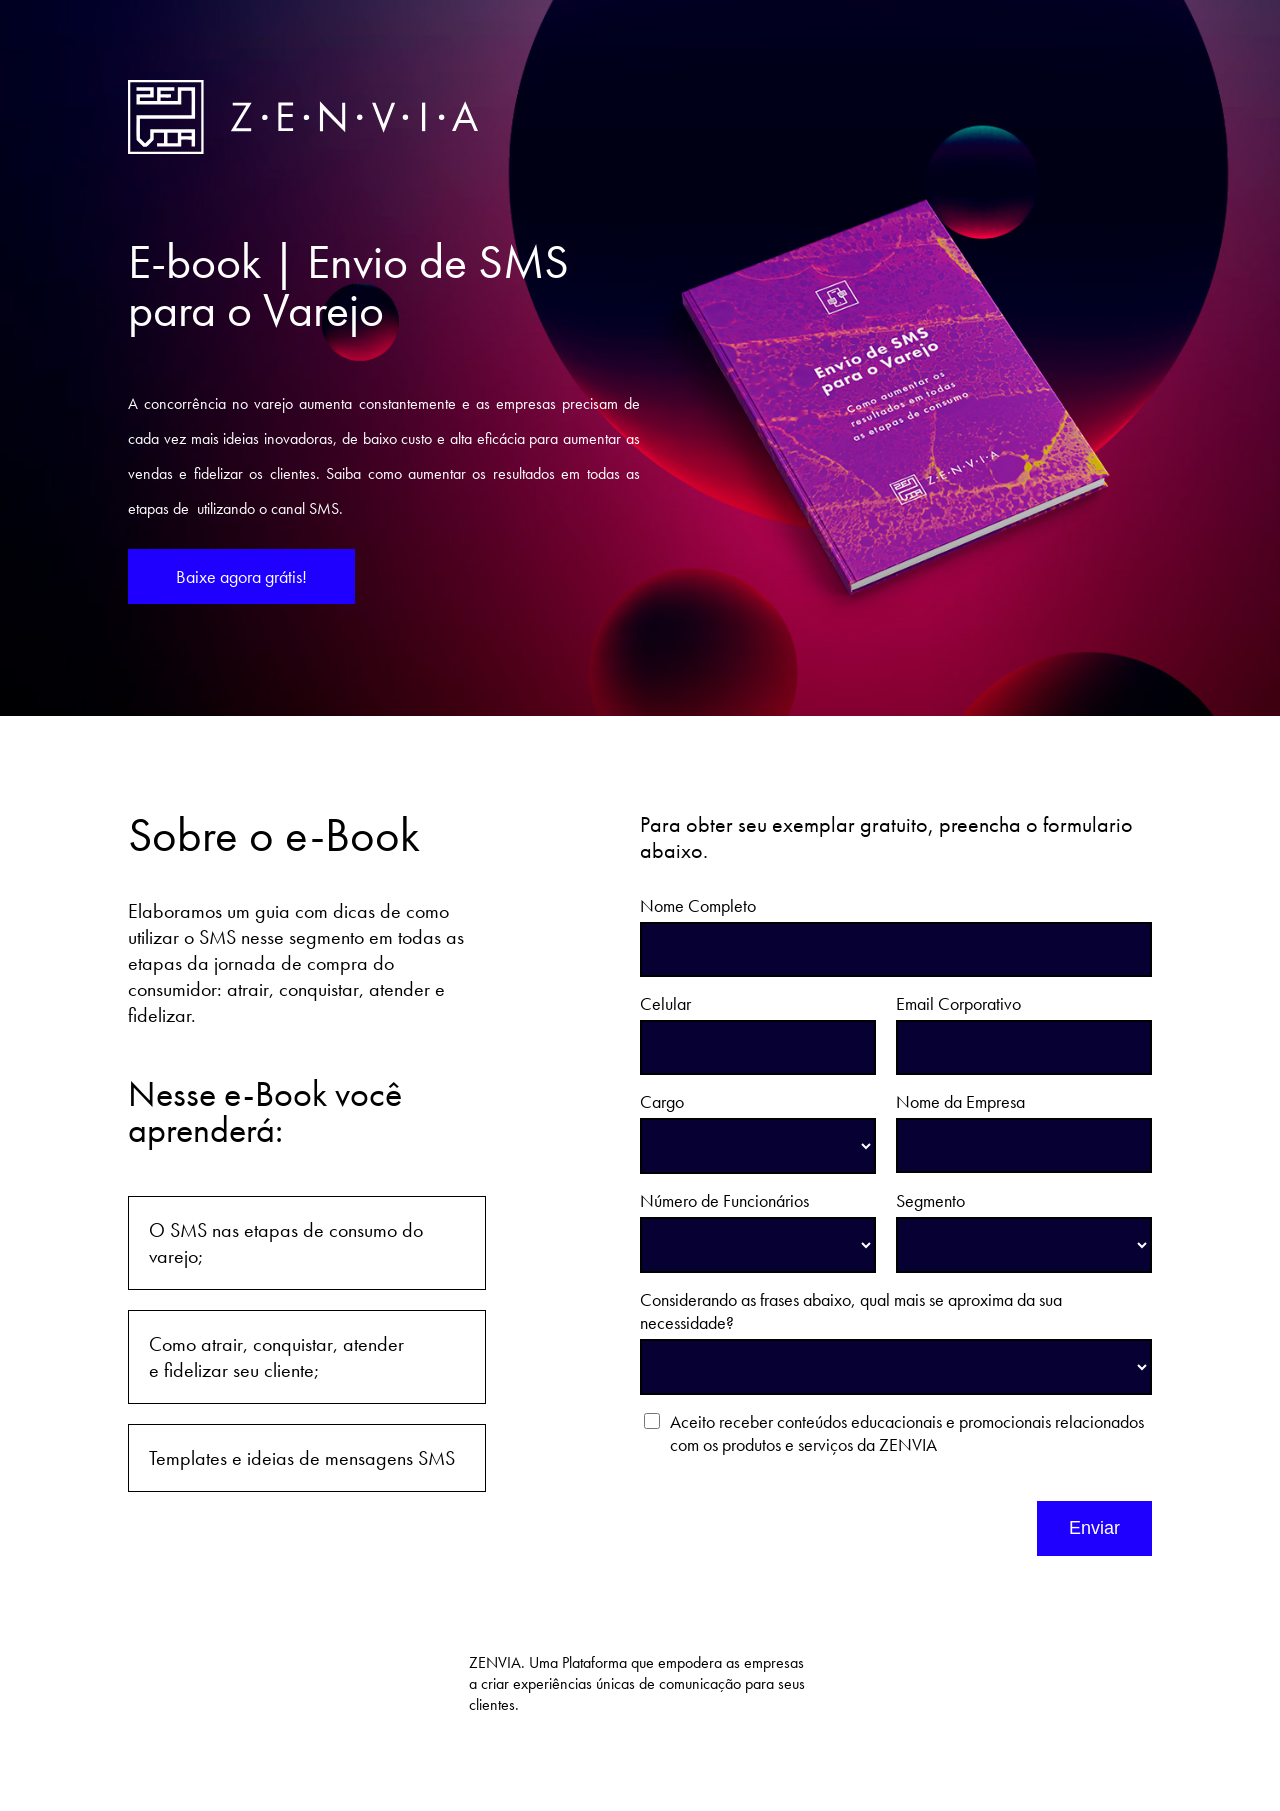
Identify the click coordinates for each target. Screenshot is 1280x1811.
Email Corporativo (958, 1003)
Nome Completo (698, 905)
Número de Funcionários (724, 1200)
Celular (665, 1003)
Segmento (930, 1200)
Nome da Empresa (960, 1101)
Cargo (662, 1101)
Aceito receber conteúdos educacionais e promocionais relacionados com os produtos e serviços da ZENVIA (907, 1433)
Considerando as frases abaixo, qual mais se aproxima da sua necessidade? (851, 1311)
